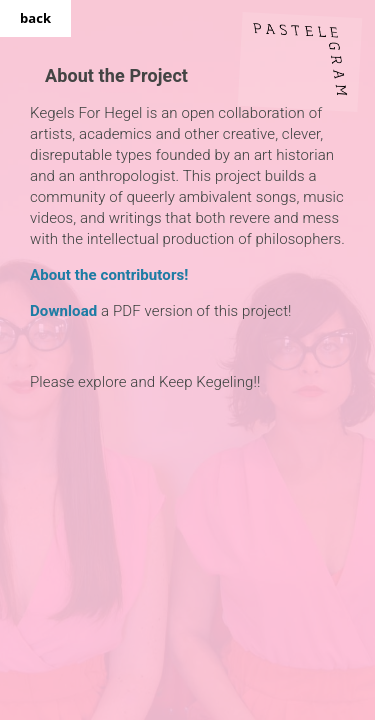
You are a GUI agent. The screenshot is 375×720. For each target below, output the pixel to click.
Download (63, 311)
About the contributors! (109, 275)
